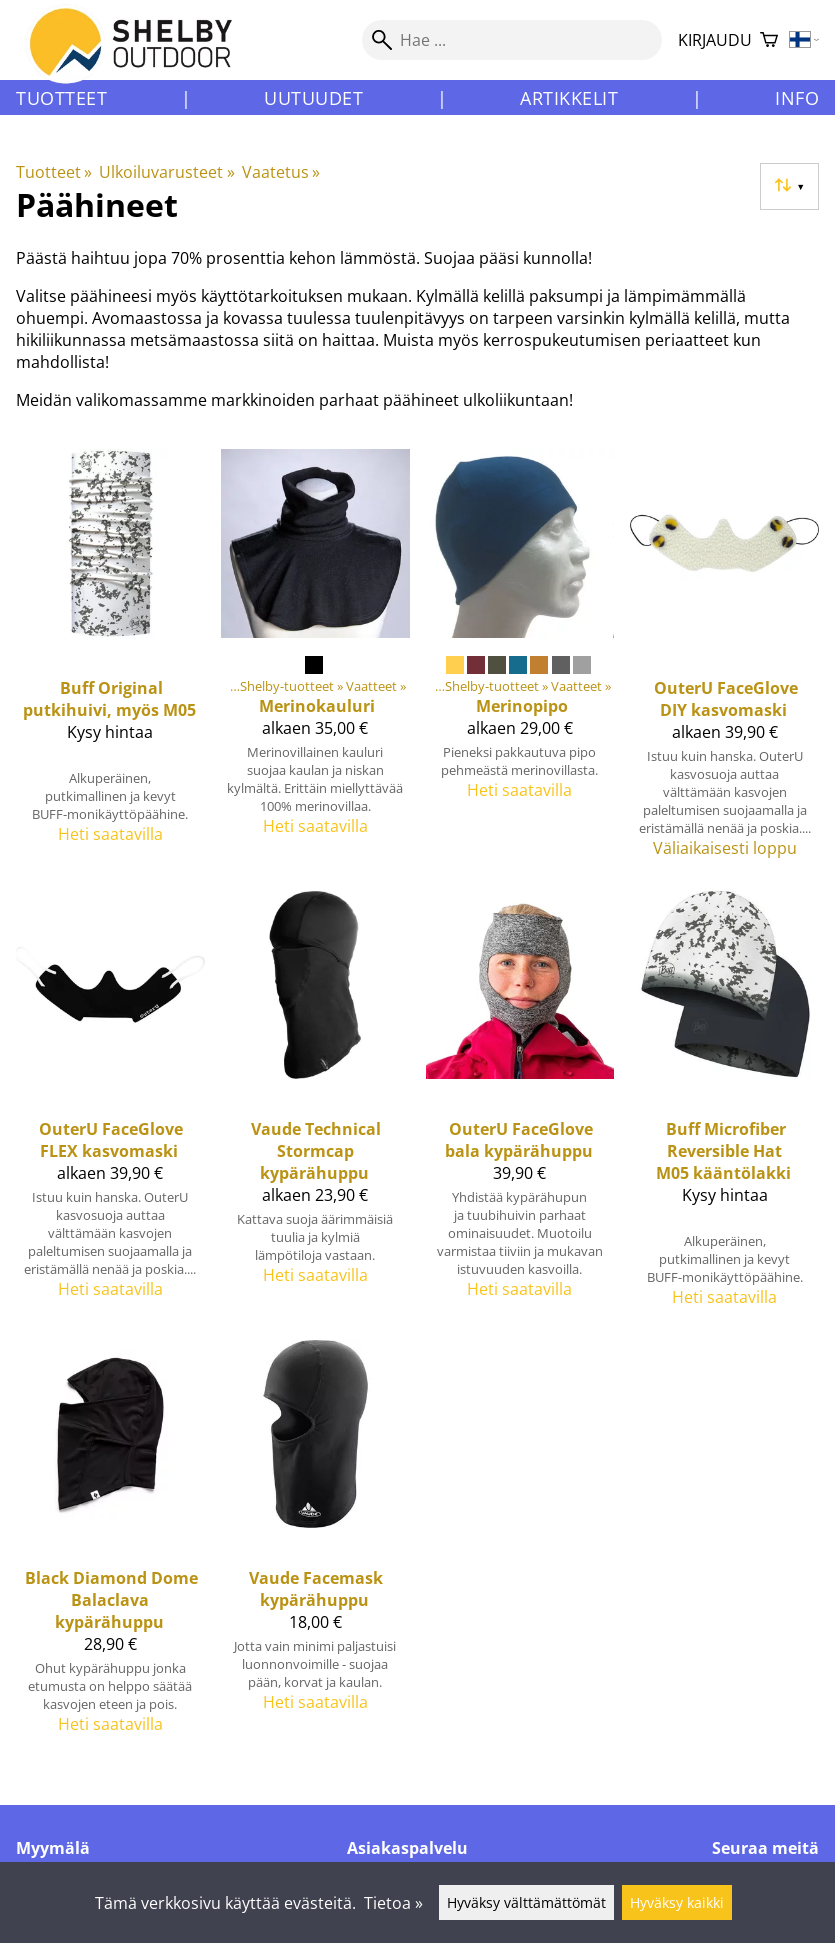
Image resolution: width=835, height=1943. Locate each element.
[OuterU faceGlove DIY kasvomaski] (724, 661)
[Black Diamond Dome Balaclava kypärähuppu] (110, 1545)
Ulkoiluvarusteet (166, 172)
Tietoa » (393, 1903)
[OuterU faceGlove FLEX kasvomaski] (110, 1107)
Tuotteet (61, 98)
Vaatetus (281, 172)
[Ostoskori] (769, 40)
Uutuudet (313, 98)
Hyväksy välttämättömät (526, 1902)
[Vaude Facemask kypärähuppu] (315, 1545)
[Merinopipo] (520, 661)
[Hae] (512, 40)
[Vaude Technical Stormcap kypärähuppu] (315, 1107)
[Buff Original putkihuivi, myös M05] (110, 661)
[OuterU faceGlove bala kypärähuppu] (520, 1107)
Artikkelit (569, 98)
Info (797, 98)
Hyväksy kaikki (677, 1902)
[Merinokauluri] (315, 661)
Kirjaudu (715, 40)
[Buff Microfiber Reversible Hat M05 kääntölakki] (724, 1107)
